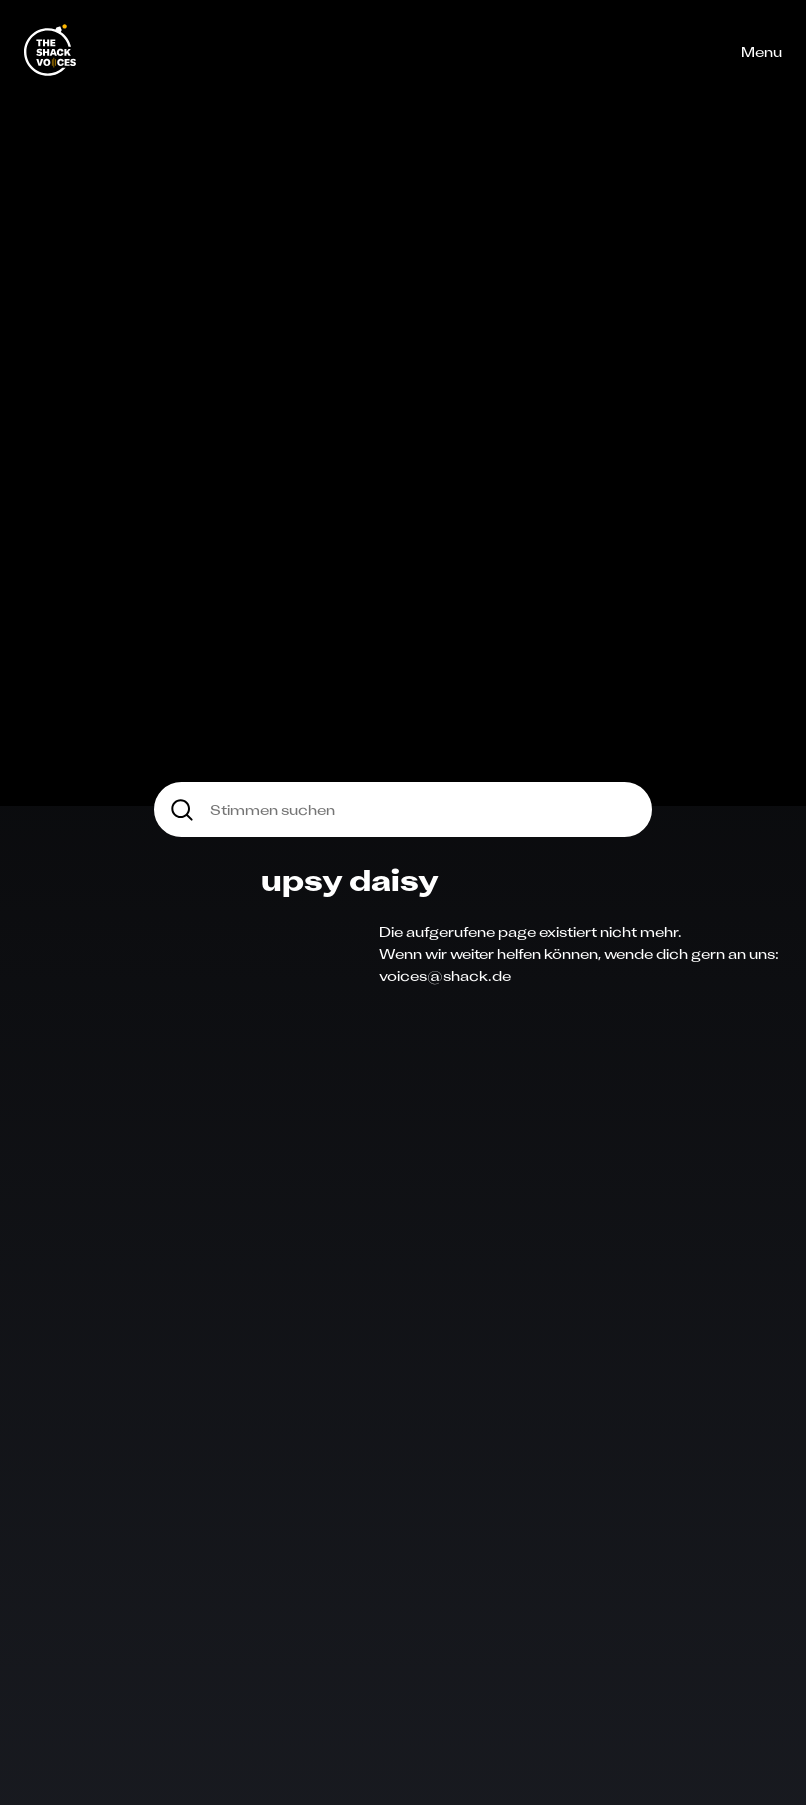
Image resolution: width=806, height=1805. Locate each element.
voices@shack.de (445, 975)
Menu (761, 51)
